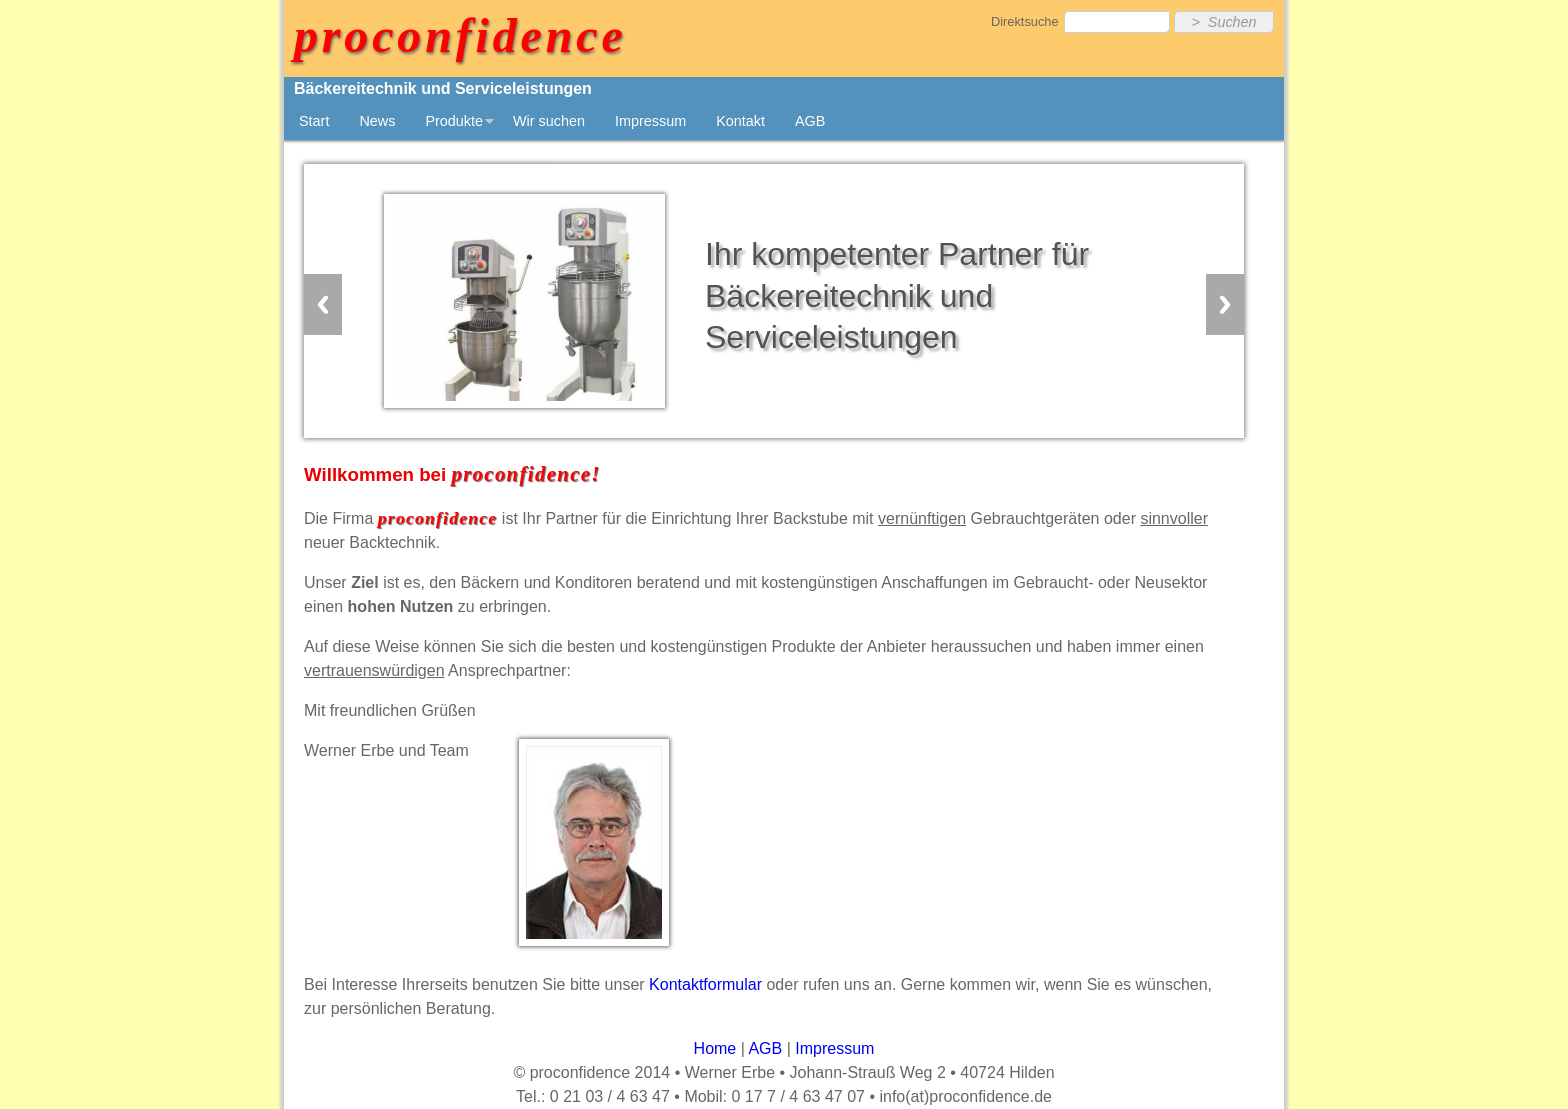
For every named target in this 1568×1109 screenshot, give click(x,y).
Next (1225, 304)
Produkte (454, 121)
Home (715, 1048)
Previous (323, 304)
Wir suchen (549, 121)
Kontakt (740, 121)
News (377, 121)
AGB (810, 121)
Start (314, 121)
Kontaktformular (705, 984)
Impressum (650, 121)
